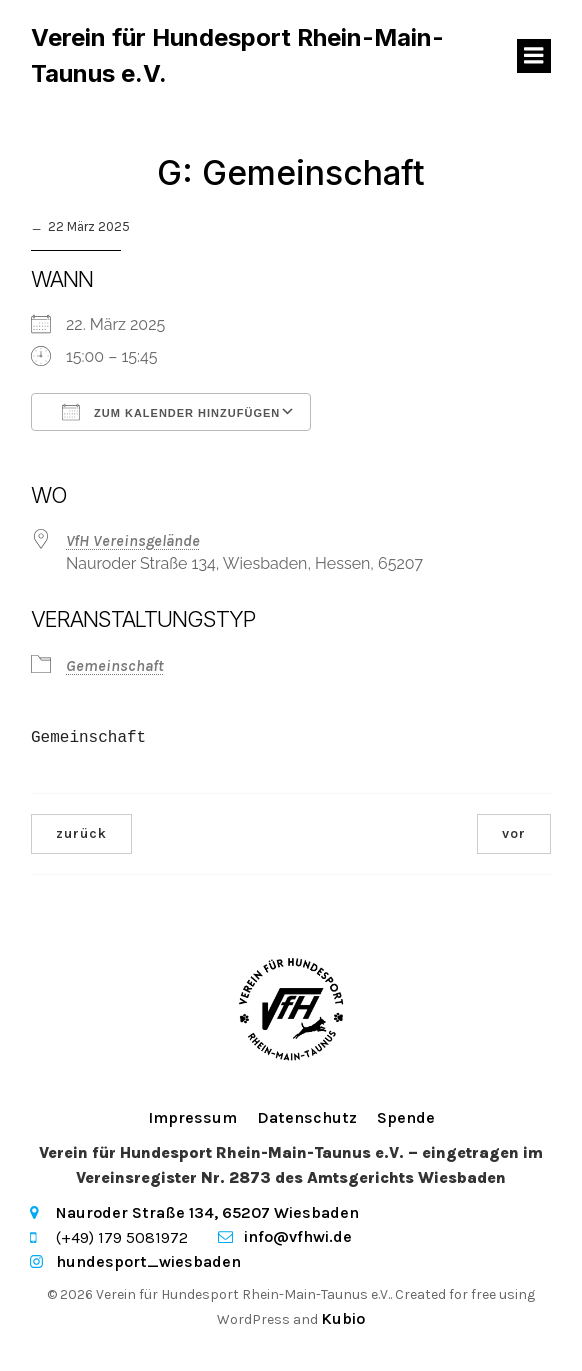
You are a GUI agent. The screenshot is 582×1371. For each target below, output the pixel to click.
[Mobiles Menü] (534, 56)
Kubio (343, 1318)
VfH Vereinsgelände (133, 540)
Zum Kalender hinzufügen (171, 412)
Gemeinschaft (115, 665)
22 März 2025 (89, 226)
